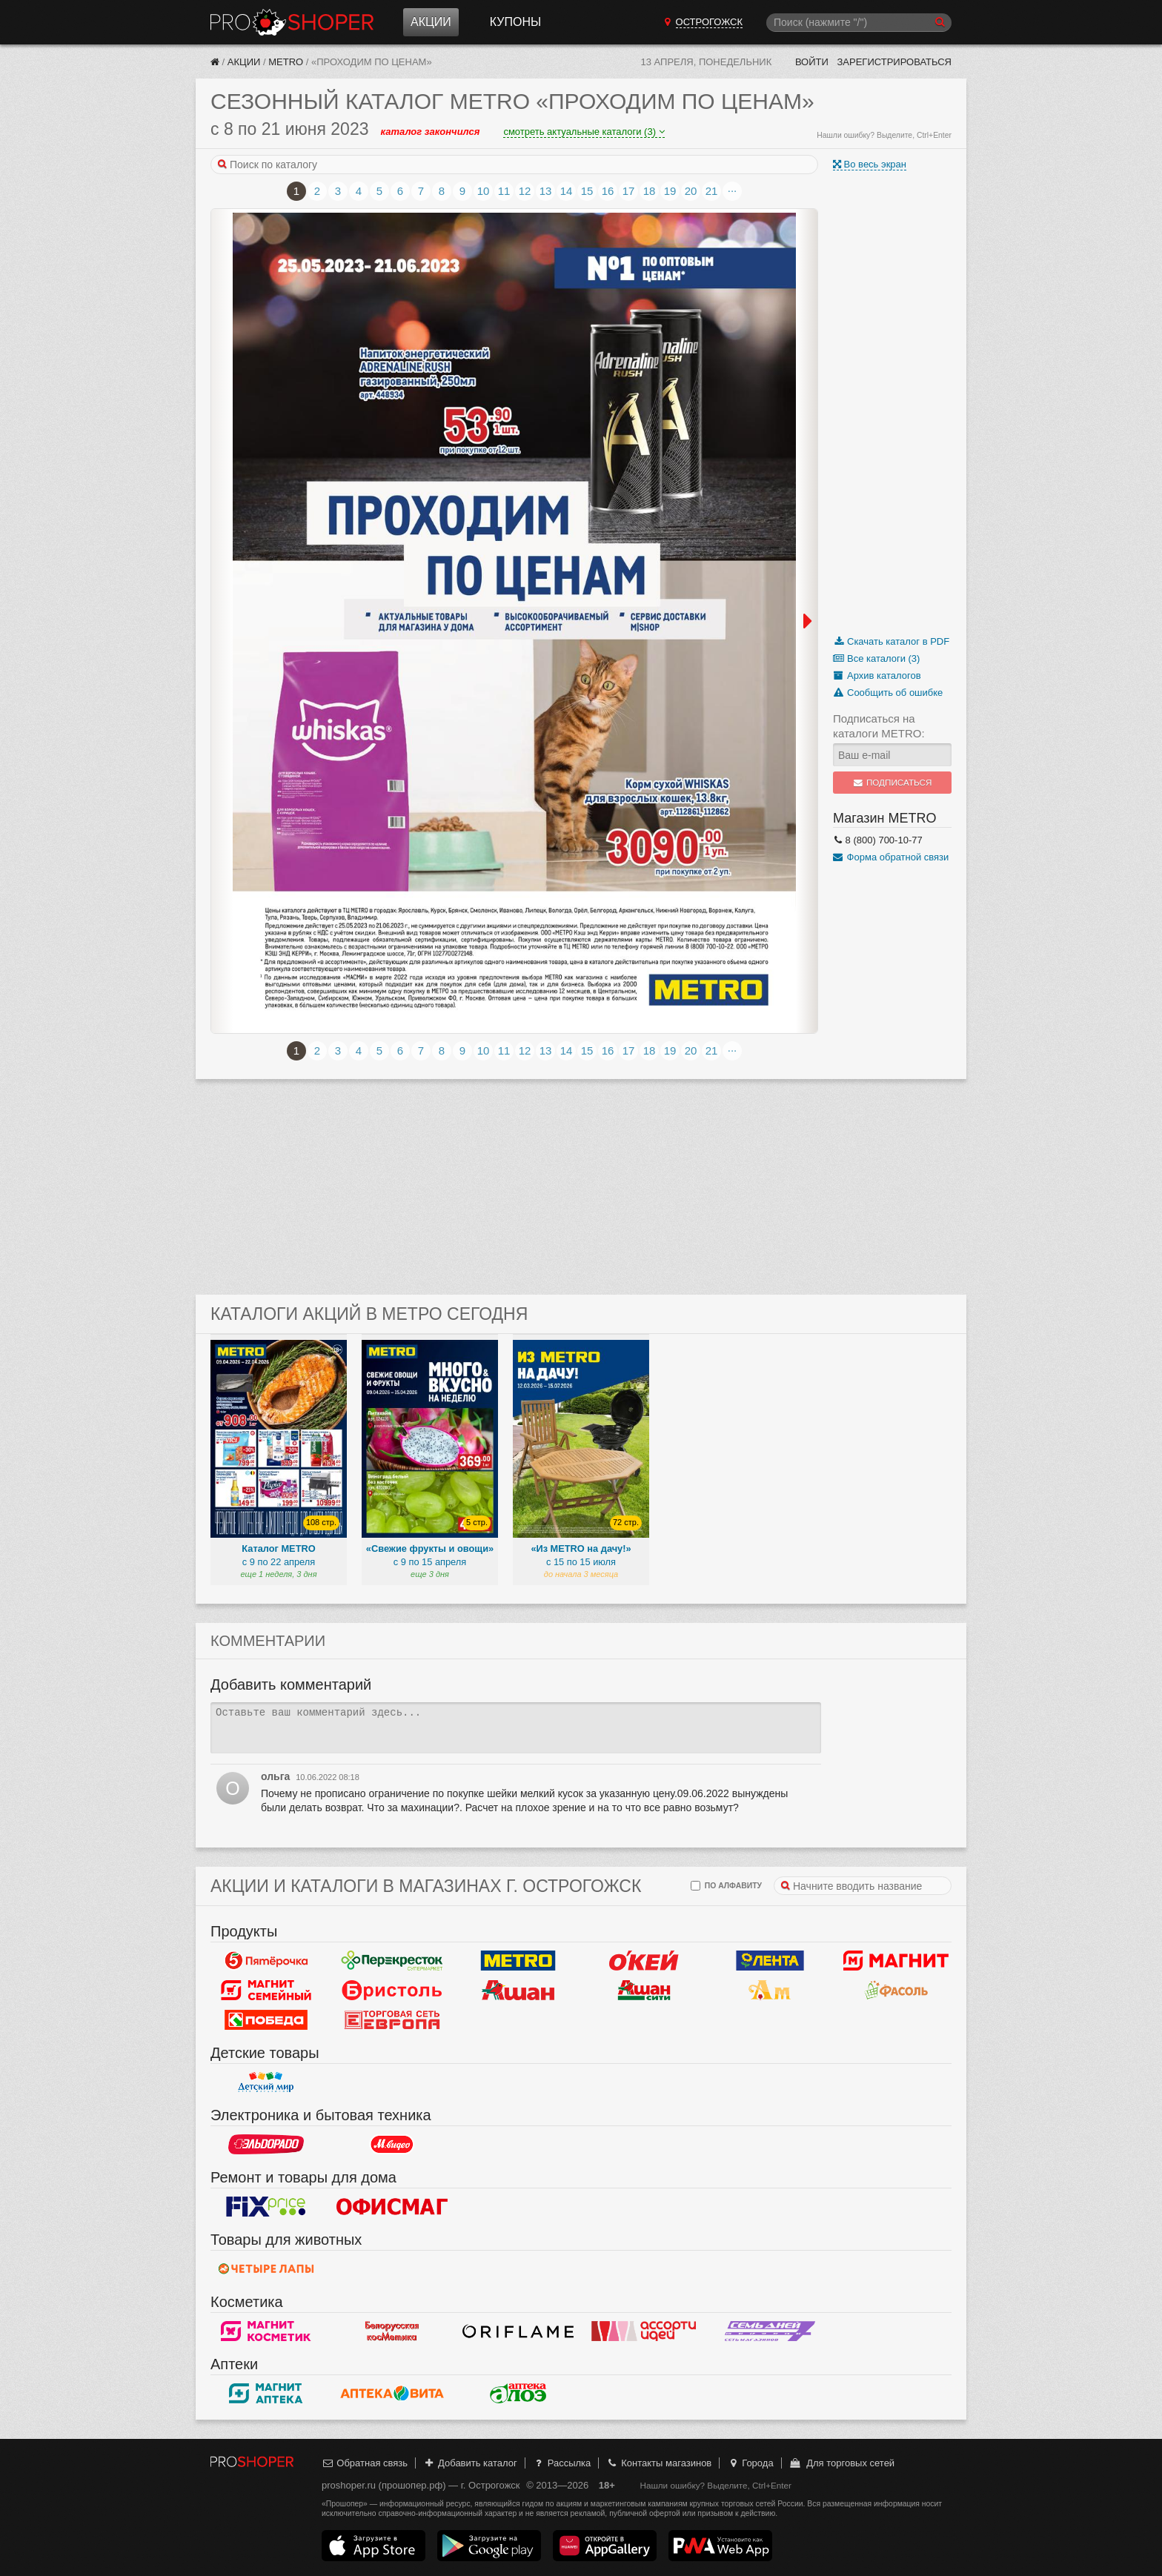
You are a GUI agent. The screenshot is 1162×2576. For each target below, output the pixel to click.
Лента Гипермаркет (770, 1961)
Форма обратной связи (891, 857)
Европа (392, 2020)
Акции (431, 22)
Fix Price (266, 2207)
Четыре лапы (266, 2269)
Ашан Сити (644, 1990)
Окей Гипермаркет (644, 1961)
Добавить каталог (470, 2463)
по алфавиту (726, 1885)
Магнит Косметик (266, 2331)
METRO (285, 61)
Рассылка (561, 2463)
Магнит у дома (896, 1961)
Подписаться (892, 782)
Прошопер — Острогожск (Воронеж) (292, 22)
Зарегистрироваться (894, 61)
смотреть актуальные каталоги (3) (583, 131)
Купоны (515, 22)
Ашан (518, 1990)
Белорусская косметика (392, 2331)
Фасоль (896, 1990)
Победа (266, 2020)
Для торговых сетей (841, 2463)
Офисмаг (392, 2207)
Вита (392, 2394)
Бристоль (392, 1990)
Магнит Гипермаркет (266, 1990)
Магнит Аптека (266, 2394)
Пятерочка (266, 1961)
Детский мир (266, 2082)
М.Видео (392, 2145)
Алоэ (518, 2394)
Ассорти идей (644, 2331)
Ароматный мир (770, 1990)
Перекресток (392, 1961)
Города (750, 2463)
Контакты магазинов (658, 2463)
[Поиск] (859, 22)
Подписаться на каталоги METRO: (879, 726)
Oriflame (518, 2331)
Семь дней (770, 2331)
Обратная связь (365, 2463)
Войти (812, 61)
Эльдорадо (266, 2145)
